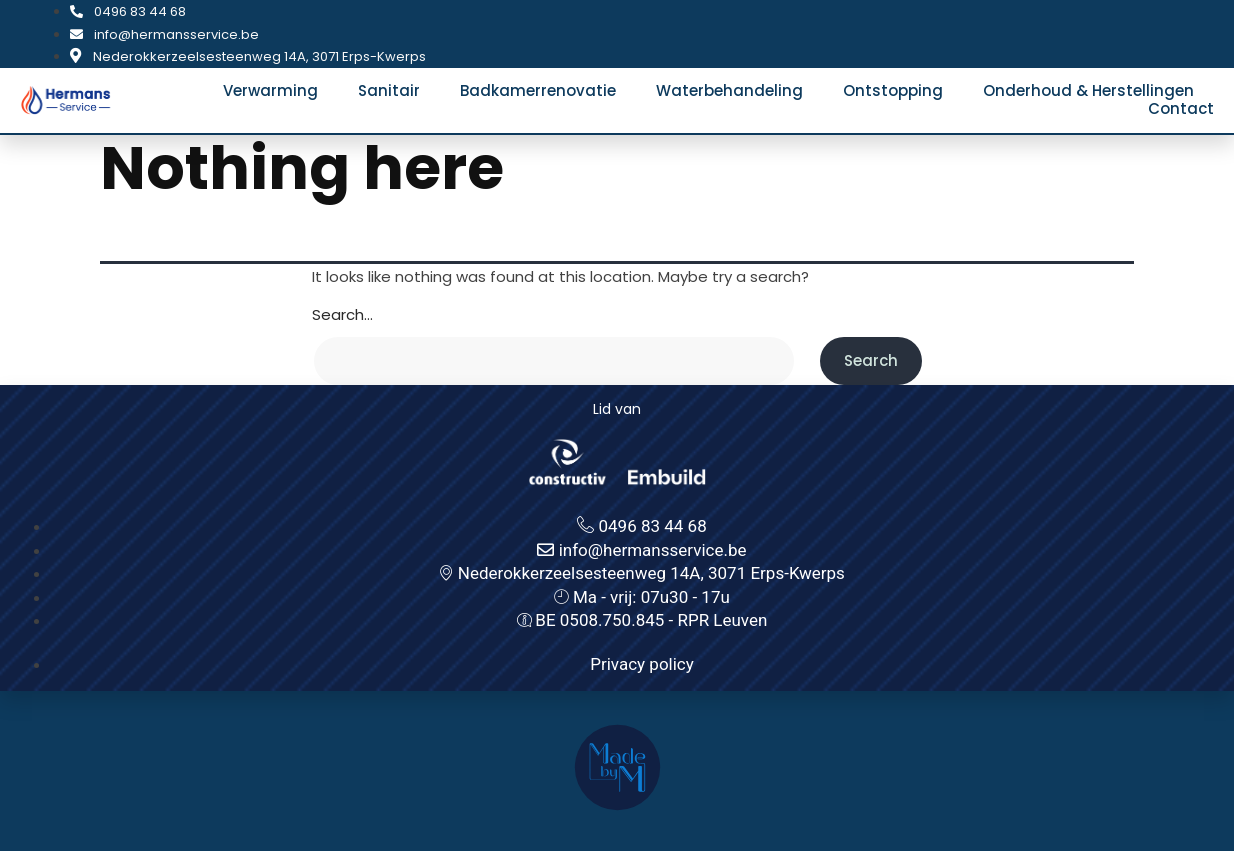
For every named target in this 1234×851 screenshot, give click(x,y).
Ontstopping (893, 91)
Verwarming (270, 91)
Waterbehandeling (729, 91)
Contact (1181, 109)
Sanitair (389, 91)
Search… (342, 314)
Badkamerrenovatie (538, 91)
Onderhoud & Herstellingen (1088, 91)
